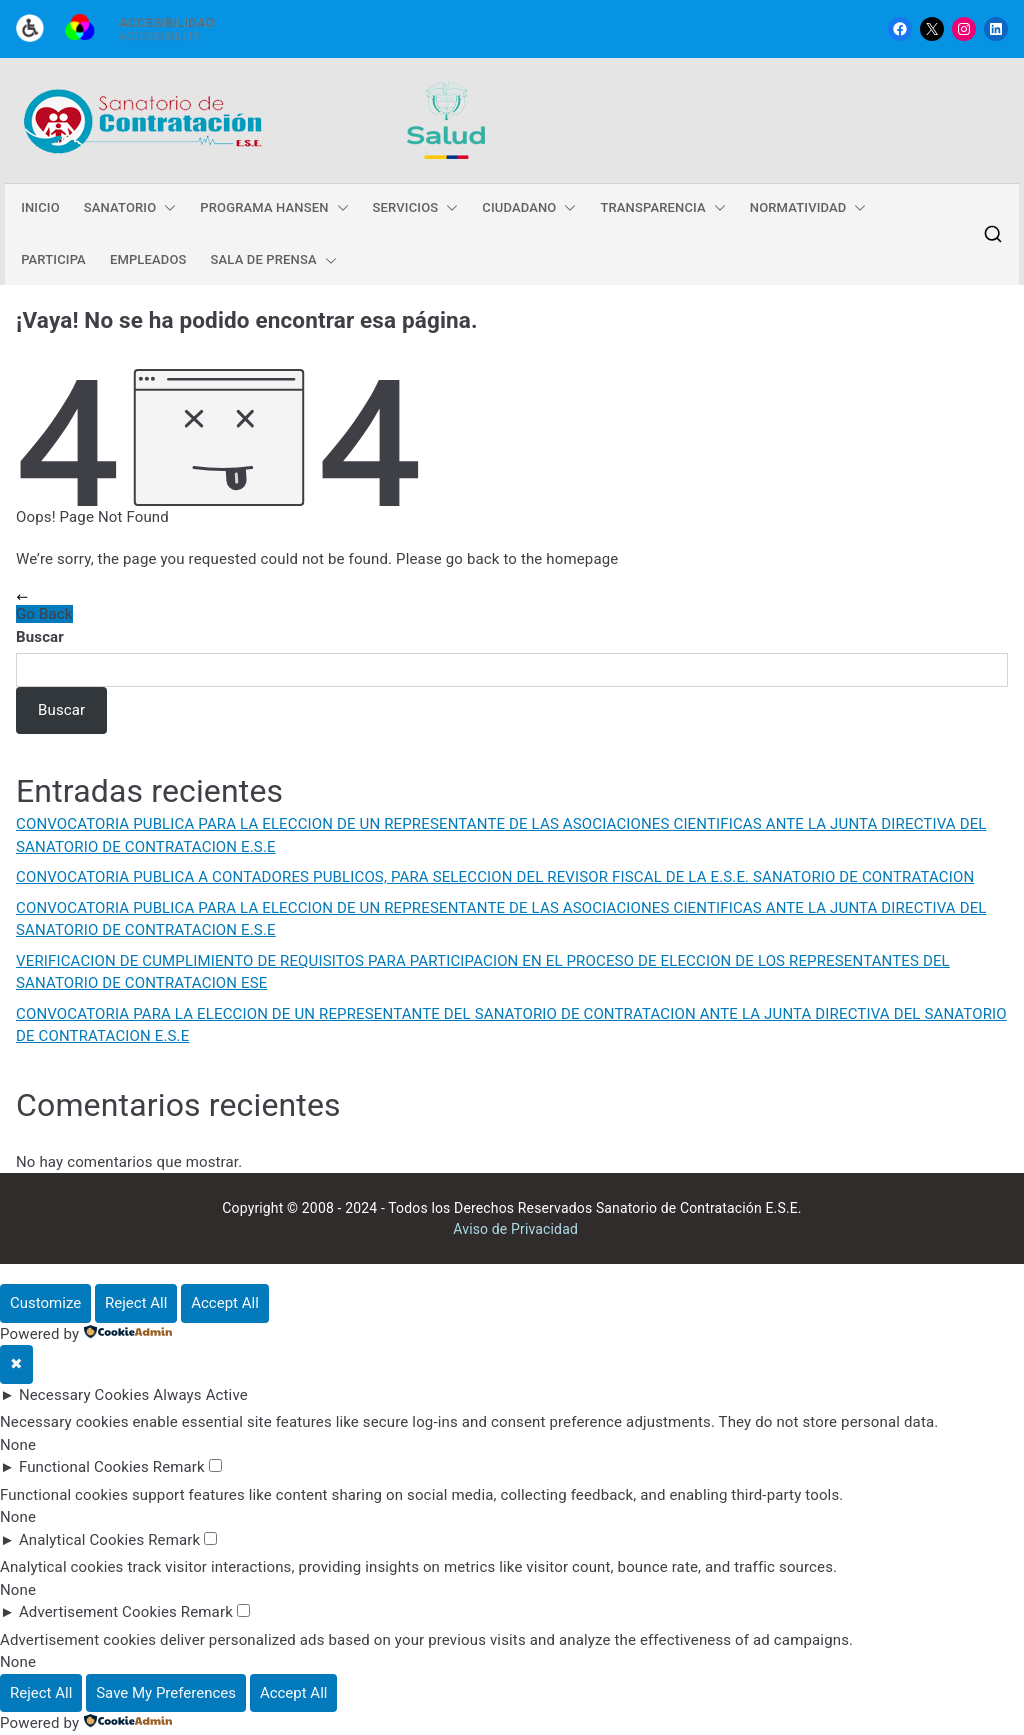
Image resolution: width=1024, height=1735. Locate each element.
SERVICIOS (416, 208)
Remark (179, 1467)
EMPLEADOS (148, 259)
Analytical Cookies (81, 1540)
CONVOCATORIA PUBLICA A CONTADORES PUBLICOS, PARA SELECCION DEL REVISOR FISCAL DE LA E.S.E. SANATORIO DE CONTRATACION (495, 877)
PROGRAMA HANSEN (274, 208)
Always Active (200, 1395)
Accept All (225, 1303)
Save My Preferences (166, 1693)
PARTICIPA (53, 259)
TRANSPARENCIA (662, 208)
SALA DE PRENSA (274, 260)
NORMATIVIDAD (808, 208)
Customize (45, 1303)
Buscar (40, 637)
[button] (166, 208)
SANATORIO (130, 208)
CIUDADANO (529, 208)
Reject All (136, 1303)
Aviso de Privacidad (515, 1229)
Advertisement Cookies (98, 1612)
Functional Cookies (84, 1467)
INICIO (40, 207)
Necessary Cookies (84, 1395)
